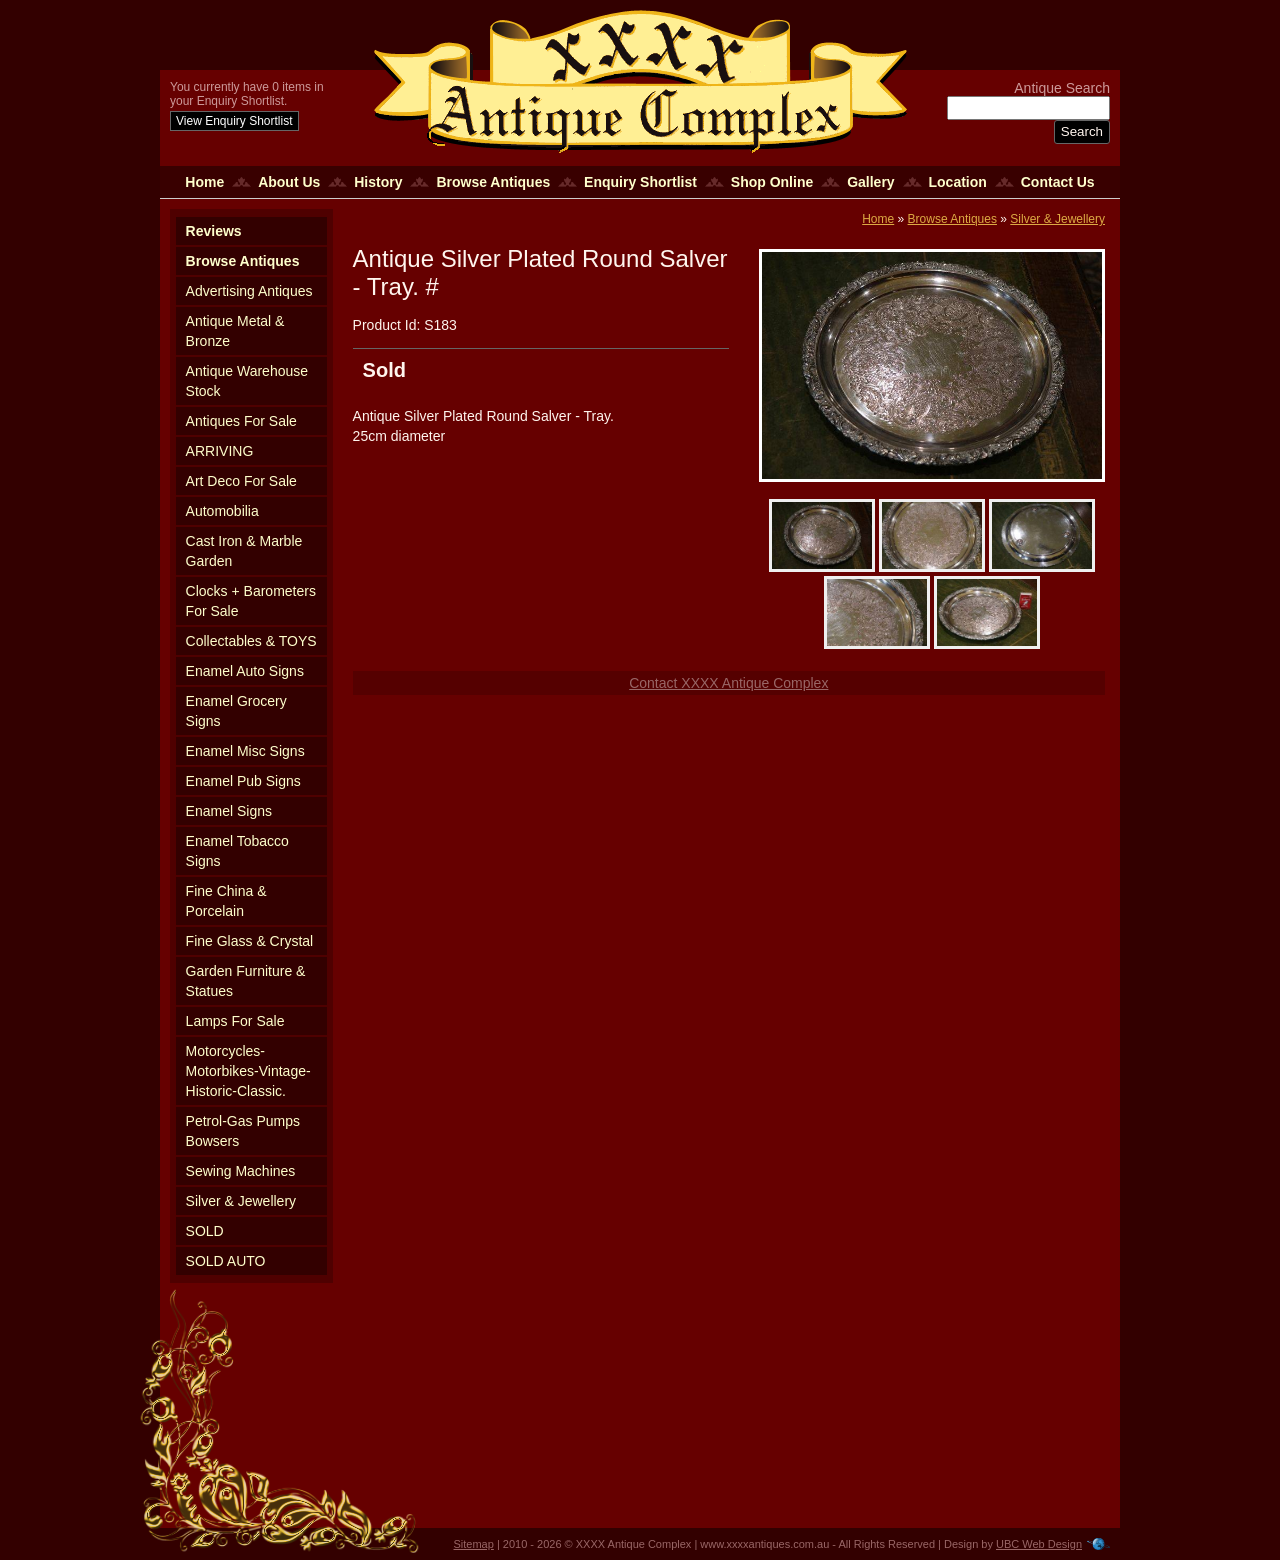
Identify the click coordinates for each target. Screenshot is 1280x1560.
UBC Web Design (1039, 1544)
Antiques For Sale (241, 421)
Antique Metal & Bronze (235, 331)
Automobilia (222, 511)
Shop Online (772, 182)
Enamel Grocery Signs (236, 711)
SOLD (205, 1231)
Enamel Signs (229, 811)
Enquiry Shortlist (640, 182)
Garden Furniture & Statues (246, 981)
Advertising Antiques (249, 291)
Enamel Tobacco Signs (237, 851)
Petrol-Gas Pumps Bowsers (243, 1131)
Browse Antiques (493, 182)
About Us (289, 182)
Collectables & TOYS (251, 641)
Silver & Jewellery (241, 1201)
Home (204, 182)
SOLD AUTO (226, 1261)
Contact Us (1058, 182)
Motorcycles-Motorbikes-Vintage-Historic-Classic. (248, 1071)
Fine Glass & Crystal (250, 941)
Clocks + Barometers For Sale (251, 601)
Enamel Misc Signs (245, 751)
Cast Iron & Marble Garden (244, 551)
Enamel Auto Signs (245, 671)
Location (958, 182)
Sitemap (474, 1544)
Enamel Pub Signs (243, 781)
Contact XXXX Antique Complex (728, 683)
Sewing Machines (241, 1171)
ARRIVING (220, 451)
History (378, 182)
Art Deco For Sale (241, 481)
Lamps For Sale (235, 1021)
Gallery (870, 182)
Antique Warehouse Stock (247, 381)
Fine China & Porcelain (226, 901)
